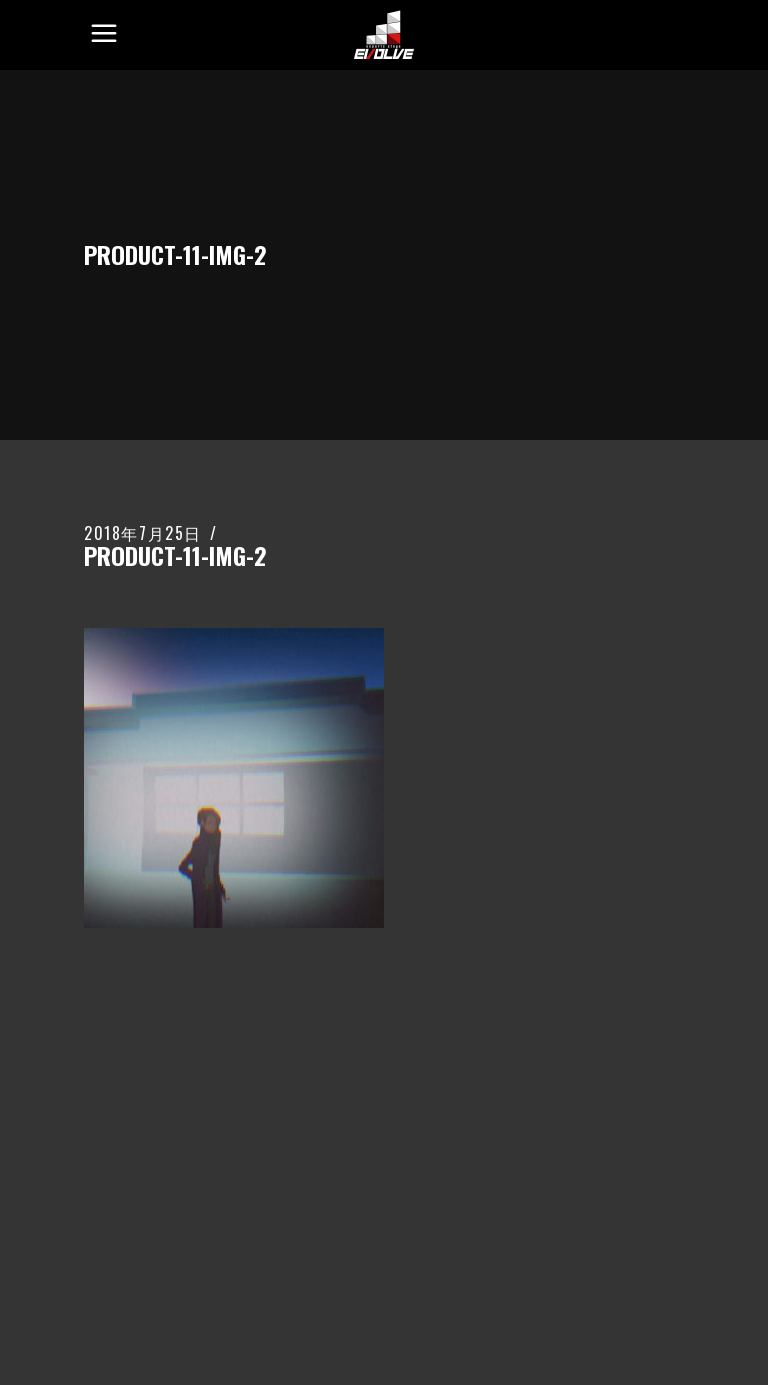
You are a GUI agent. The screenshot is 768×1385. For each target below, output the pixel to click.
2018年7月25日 (143, 533)
